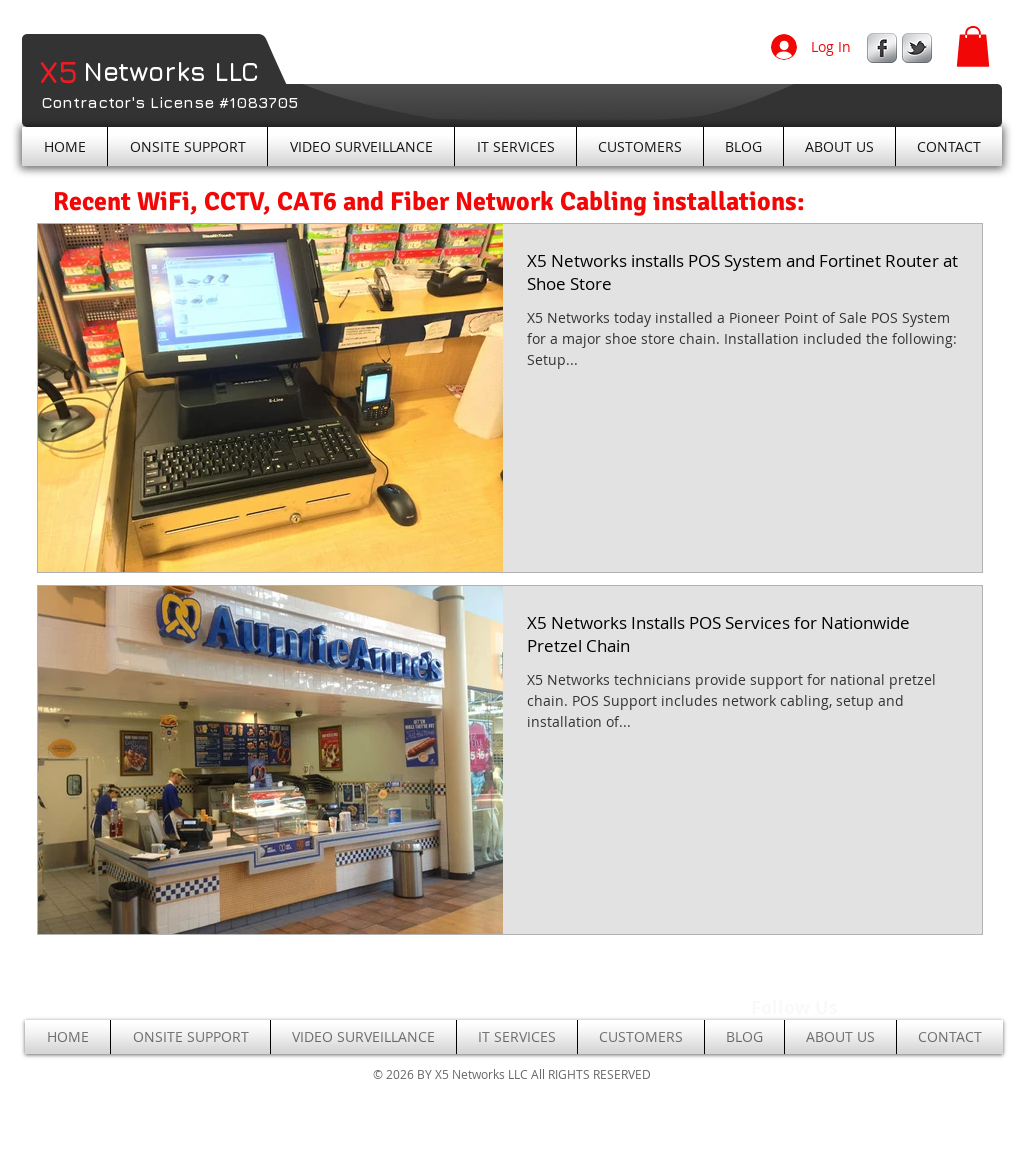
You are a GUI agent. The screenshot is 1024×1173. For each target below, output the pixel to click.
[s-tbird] (917, 48)
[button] (973, 46)
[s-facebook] (882, 48)
